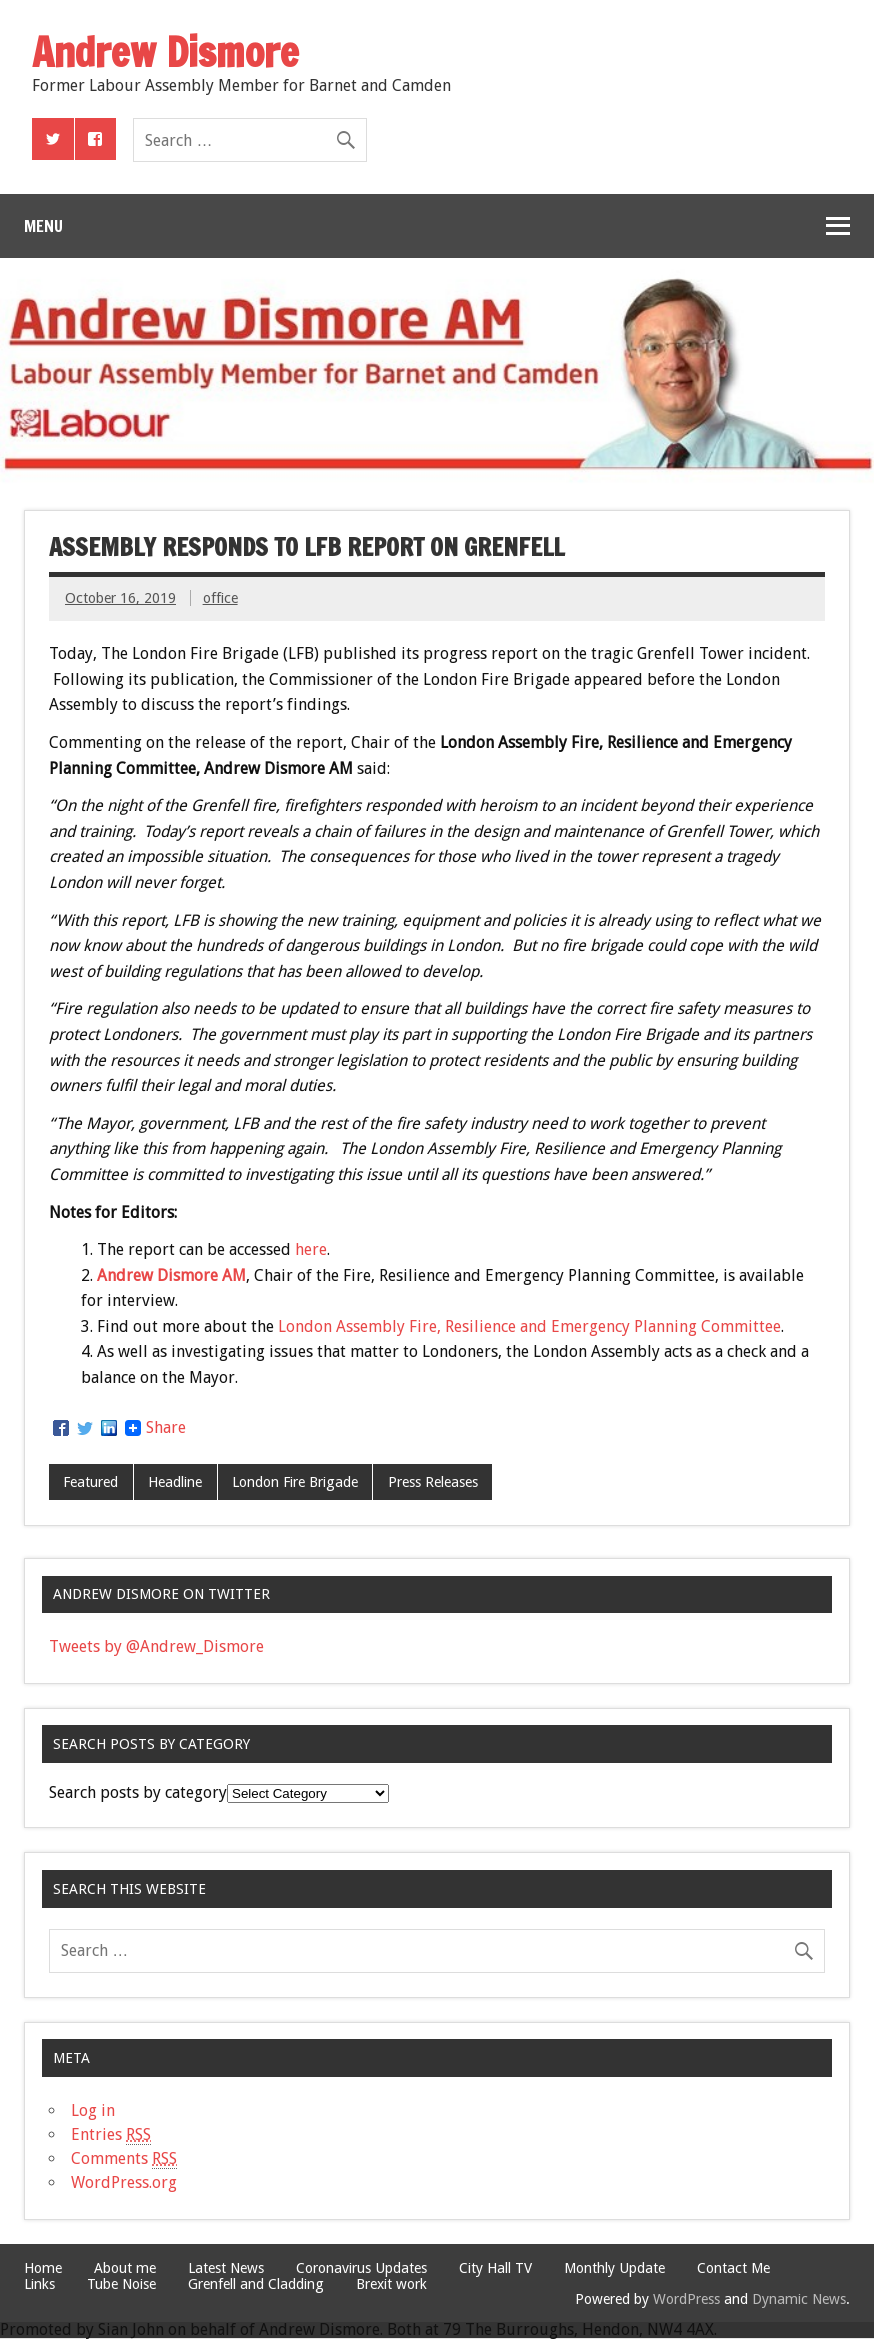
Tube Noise (121, 2284)
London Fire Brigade (295, 1482)
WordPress (686, 2299)
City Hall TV (495, 2268)
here (311, 1249)
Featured (90, 1482)
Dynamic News (799, 2299)
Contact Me (733, 2268)
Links (39, 2284)
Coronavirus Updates (361, 2268)
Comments (124, 2159)
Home (43, 2268)
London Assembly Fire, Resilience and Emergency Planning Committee (529, 1326)
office (220, 598)
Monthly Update (614, 2268)
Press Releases (433, 1482)
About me (125, 2268)
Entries (111, 2135)
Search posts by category (138, 1792)
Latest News (226, 2268)
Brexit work (391, 2284)
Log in (93, 2110)
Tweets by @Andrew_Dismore (156, 1646)
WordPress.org (124, 2182)
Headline (175, 1482)
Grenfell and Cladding (256, 2284)
